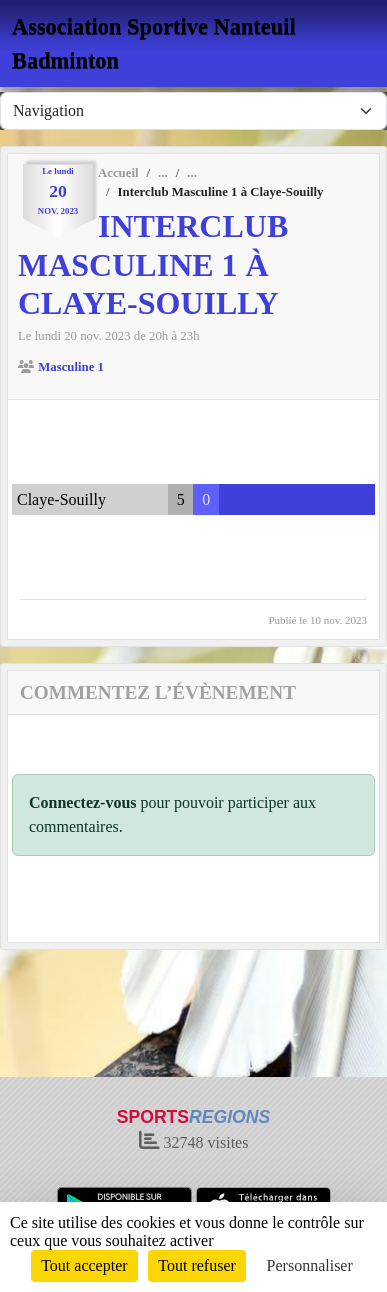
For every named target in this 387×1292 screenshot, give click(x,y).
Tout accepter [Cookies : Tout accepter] (84, 1265)
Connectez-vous (83, 802)
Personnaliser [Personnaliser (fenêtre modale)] (310, 1265)
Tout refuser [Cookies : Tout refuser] (197, 1265)
